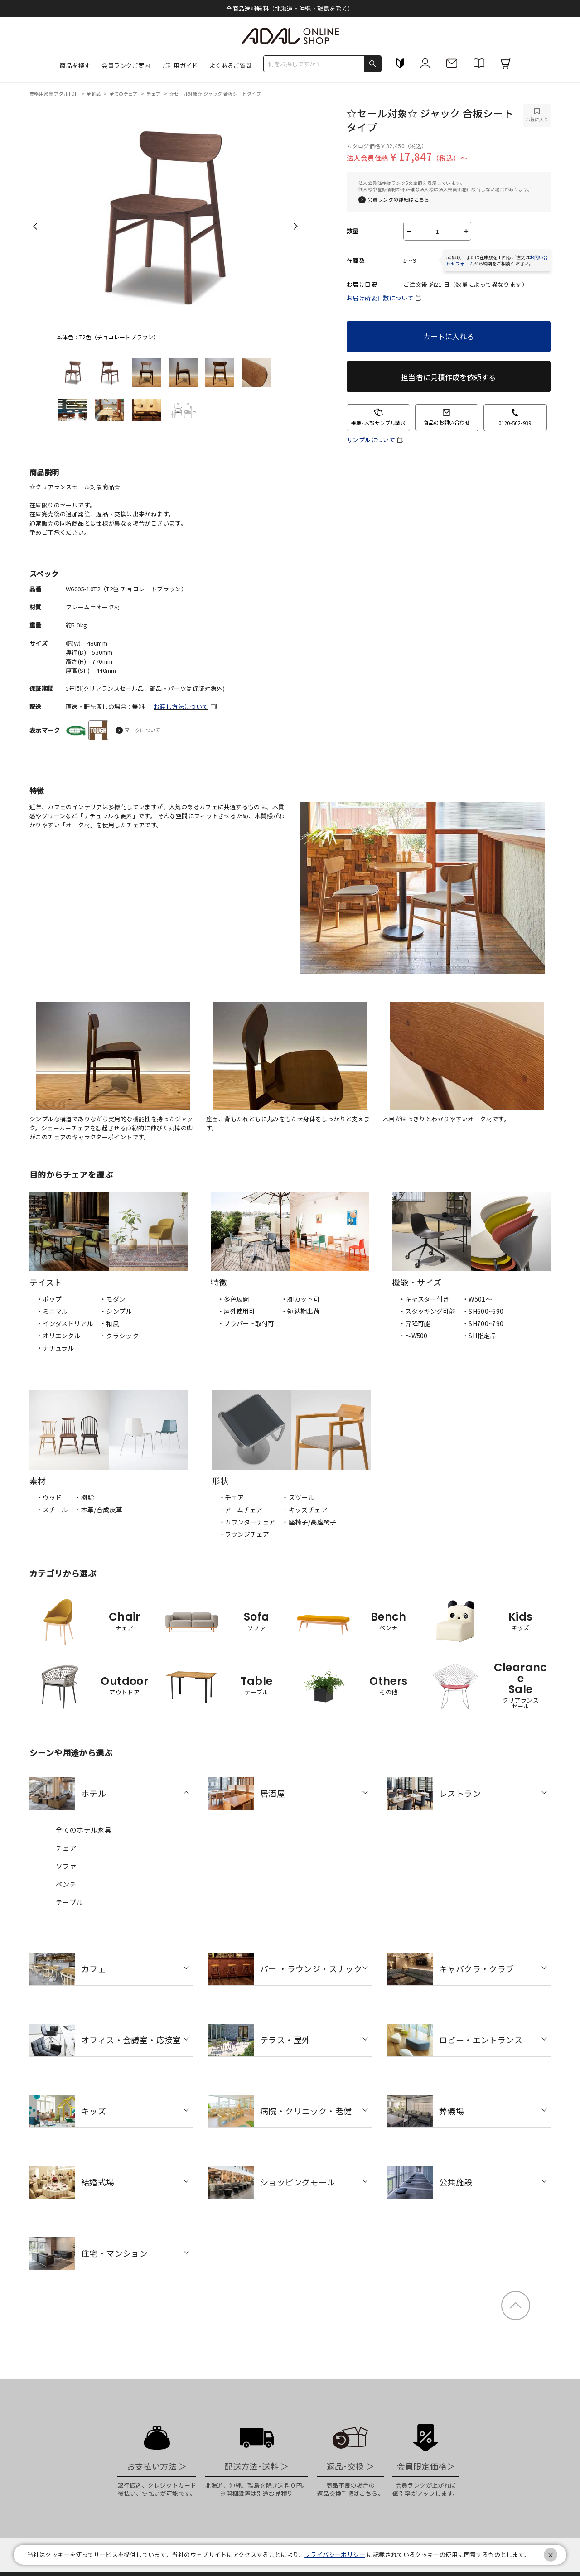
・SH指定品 (479, 1335)
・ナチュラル (55, 1347)
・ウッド (48, 1497)
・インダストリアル (64, 1323)
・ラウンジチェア (244, 1534)
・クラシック (119, 1335)
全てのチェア (124, 93)
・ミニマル (52, 1311)
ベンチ (66, 1884)
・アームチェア (240, 1509)
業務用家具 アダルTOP (54, 93)
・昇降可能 (414, 1323)
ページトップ (515, 2305)
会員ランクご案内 (126, 65)
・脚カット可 (300, 1298)
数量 (353, 231)
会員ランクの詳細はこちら (398, 199)
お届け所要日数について (380, 298)
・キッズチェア (305, 1509)
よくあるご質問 (230, 65)
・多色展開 (233, 1298)
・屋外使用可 (236, 1311)
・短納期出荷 (300, 1311)
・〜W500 (413, 1335)
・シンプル (116, 1311)
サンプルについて (371, 440)
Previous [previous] (35, 226)
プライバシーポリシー (334, 2554)
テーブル (69, 1902)
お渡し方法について (181, 706)
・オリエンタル (58, 1335)
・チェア (231, 1497)
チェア (154, 93)
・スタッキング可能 (427, 1311)
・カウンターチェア (247, 1521)
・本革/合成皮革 (98, 1509)
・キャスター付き (424, 1298)
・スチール (52, 1509)
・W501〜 (477, 1298)
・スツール (298, 1497)
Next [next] (295, 226)
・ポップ (48, 1298)
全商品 (94, 93)
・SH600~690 (483, 1311)
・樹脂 (84, 1497)
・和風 (109, 1323)
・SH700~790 (483, 1323)
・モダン (113, 1298)
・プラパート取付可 (246, 1323)
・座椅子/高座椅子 (309, 1521)
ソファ (66, 1866)
